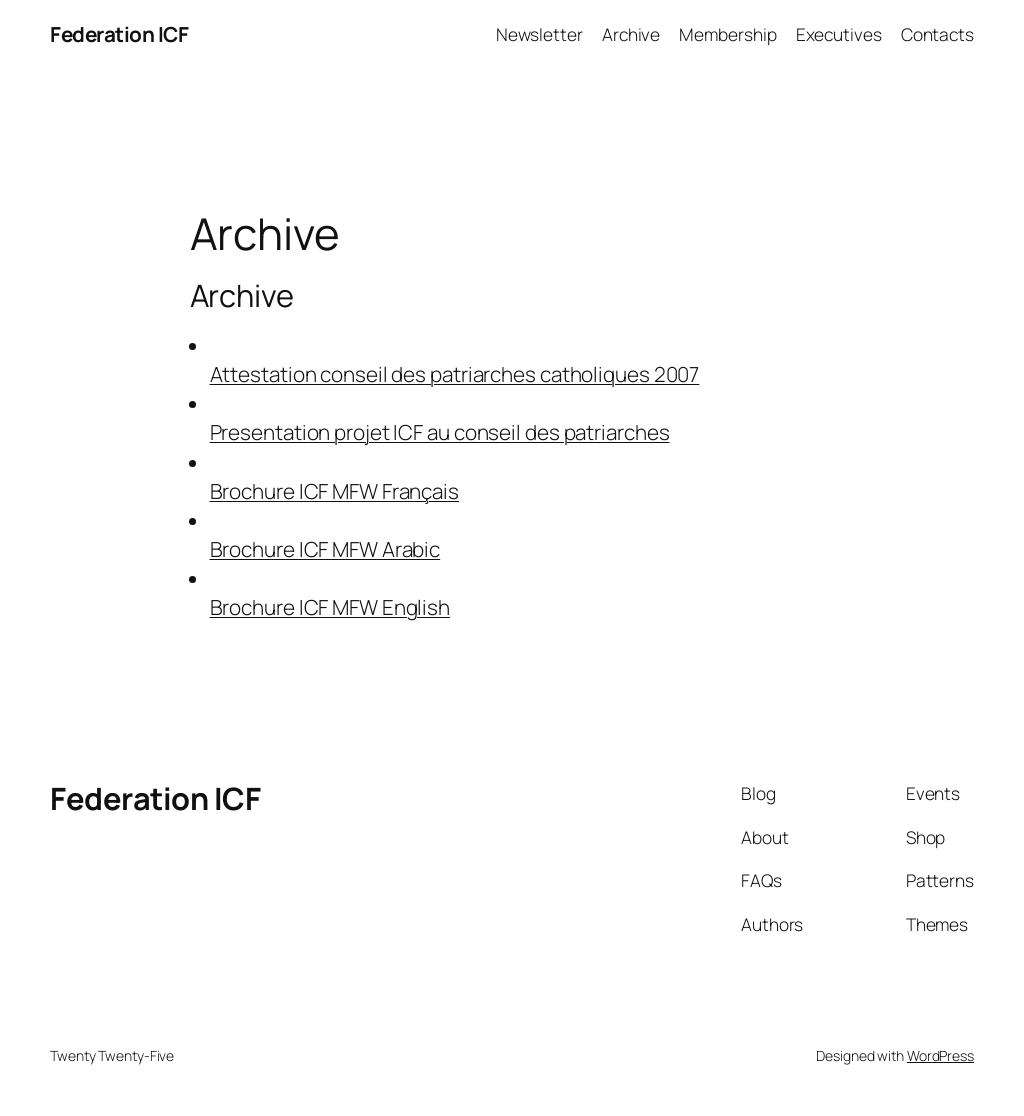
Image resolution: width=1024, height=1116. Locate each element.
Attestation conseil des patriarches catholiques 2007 (455, 374)
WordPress (940, 1055)
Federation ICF (119, 34)
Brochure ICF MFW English (330, 607)
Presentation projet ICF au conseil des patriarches (440, 432)
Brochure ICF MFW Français (335, 491)
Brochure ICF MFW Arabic (325, 549)
